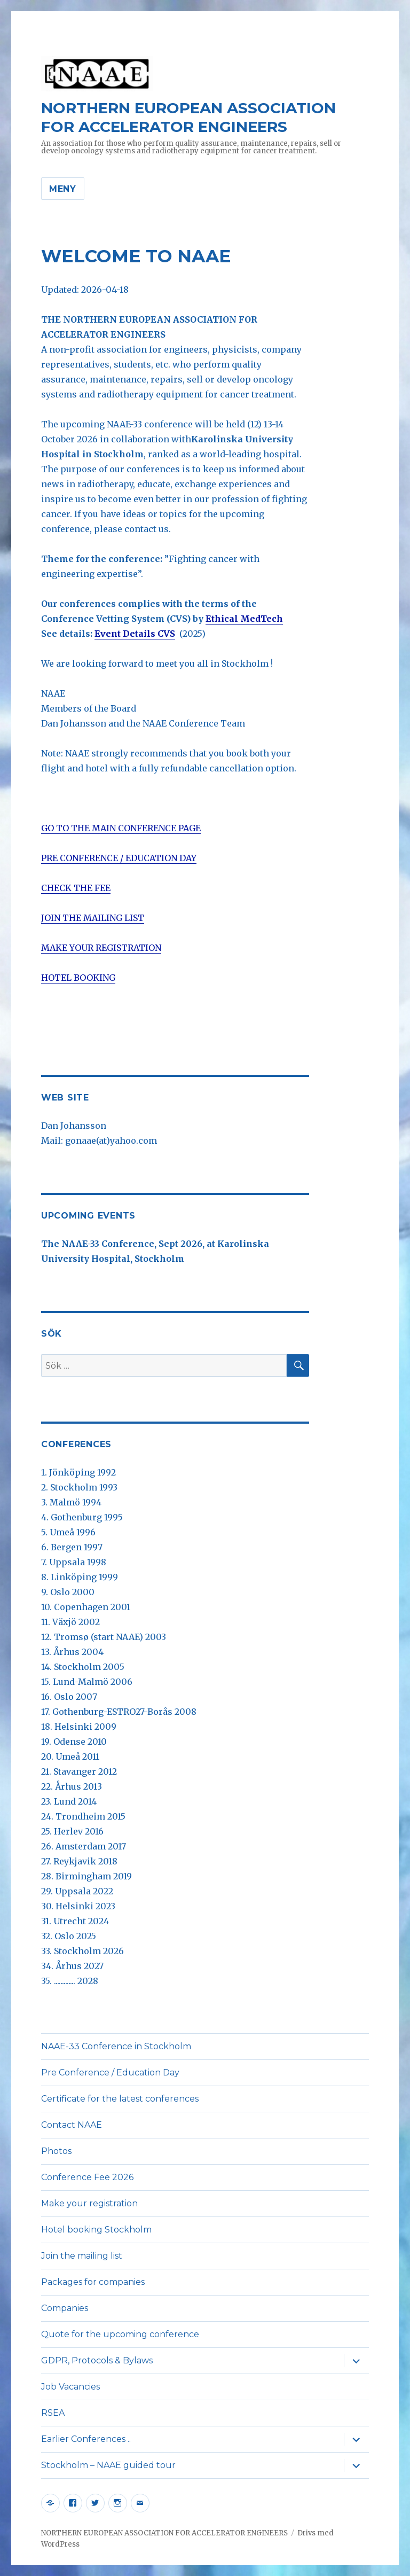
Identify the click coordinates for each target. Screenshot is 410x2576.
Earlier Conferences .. (86, 2439)
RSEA (53, 2413)
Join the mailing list (81, 2256)
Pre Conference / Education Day (110, 2072)
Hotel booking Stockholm (96, 2229)
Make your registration (89, 2203)
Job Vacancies (70, 2387)
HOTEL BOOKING (78, 977)
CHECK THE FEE (76, 888)
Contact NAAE (71, 2125)
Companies (64, 2308)
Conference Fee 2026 (87, 2177)
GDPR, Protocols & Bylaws (97, 2360)
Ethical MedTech (244, 618)
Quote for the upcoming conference (120, 2334)
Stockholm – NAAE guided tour (108, 2465)
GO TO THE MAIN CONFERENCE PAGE (121, 828)
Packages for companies (93, 2282)
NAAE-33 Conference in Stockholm (116, 2046)
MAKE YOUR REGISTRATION (101, 947)
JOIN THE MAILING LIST (92, 917)
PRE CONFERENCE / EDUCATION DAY (118, 858)
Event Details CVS (134, 633)
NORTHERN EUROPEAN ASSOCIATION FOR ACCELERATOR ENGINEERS (188, 117)
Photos (56, 2151)
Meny (62, 189)
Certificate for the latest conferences (120, 2099)
